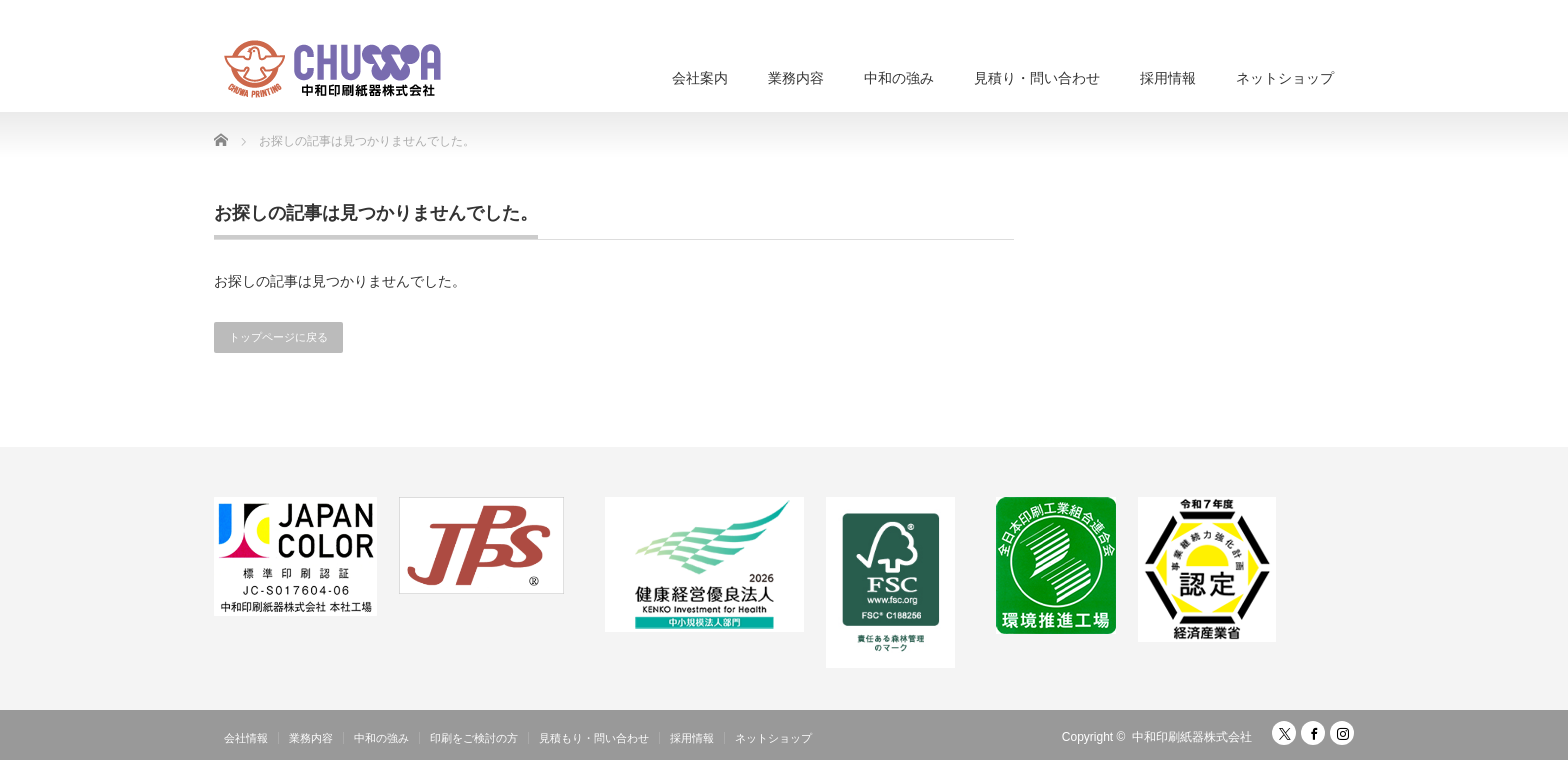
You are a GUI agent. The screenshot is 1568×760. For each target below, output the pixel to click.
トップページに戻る (278, 337)
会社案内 (700, 78)
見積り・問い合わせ (1037, 78)
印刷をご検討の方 (474, 738)
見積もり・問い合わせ (594, 738)
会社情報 (246, 738)
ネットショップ (1285, 78)
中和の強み (899, 78)
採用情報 (1168, 78)
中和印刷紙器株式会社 (1192, 737)
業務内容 (796, 78)
